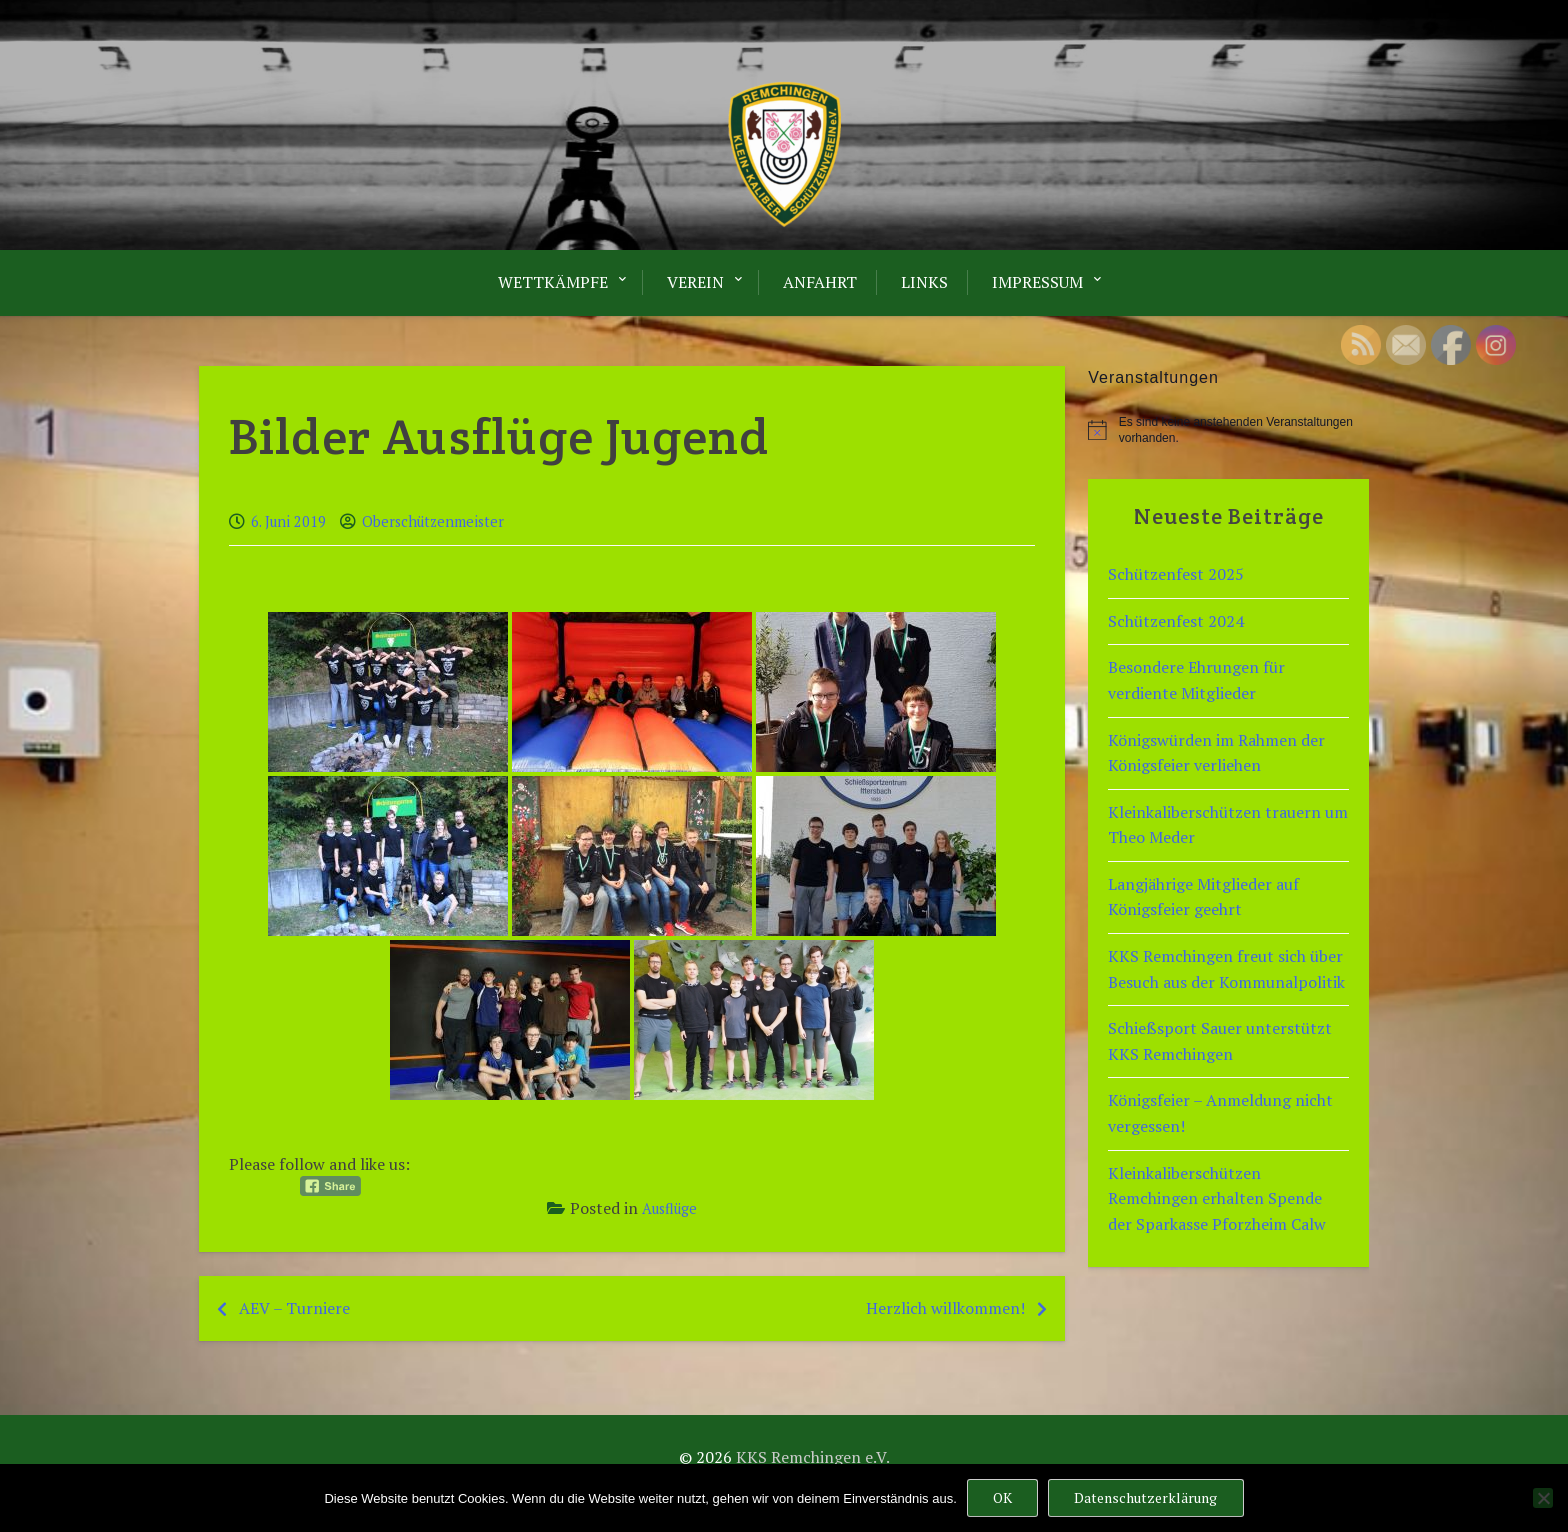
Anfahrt (820, 282)
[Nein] (1543, 1498)
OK (1002, 1497)
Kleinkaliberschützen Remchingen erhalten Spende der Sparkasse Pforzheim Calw (1217, 1198)
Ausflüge (669, 1208)
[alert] (1228, 430)
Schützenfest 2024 (1176, 621)
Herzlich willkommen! (945, 1308)
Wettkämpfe (553, 282)
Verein (695, 282)
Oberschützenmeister (433, 521)
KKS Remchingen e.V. (813, 1457)
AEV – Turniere (294, 1308)
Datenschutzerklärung (1145, 1497)
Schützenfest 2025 (1176, 574)
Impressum (1037, 282)
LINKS (924, 282)
